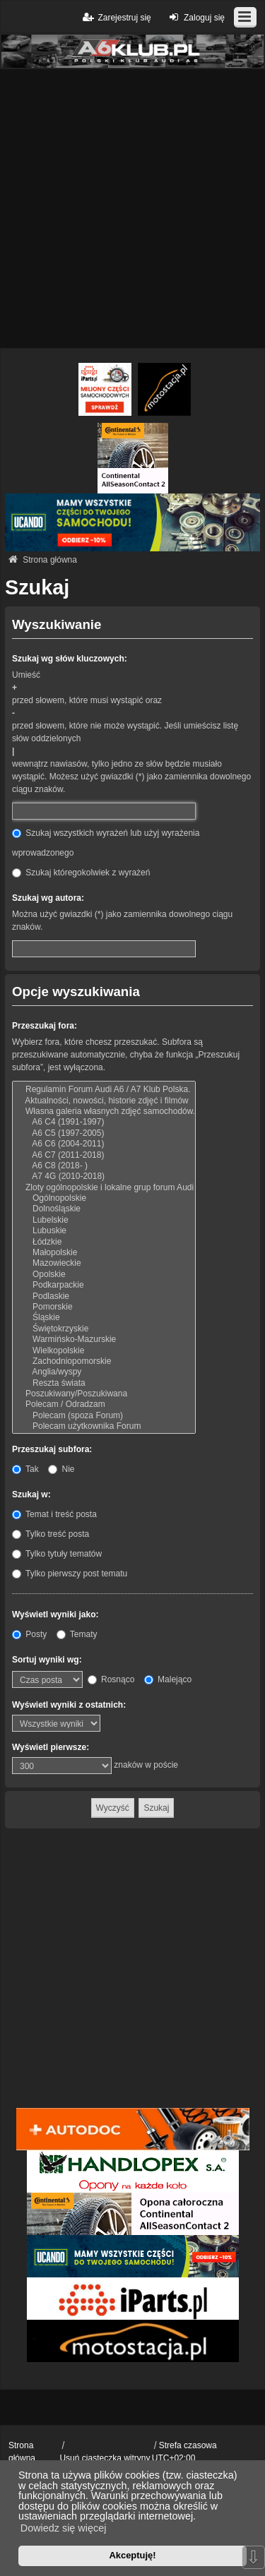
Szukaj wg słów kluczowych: (69, 659)
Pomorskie (104, 1307)
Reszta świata (104, 1383)
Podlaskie (104, 1296)
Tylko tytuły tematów (57, 1554)
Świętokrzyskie (104, 1329)
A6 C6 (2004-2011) (104, 1144)
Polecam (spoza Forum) (104, 1415)
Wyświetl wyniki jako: (55, 1614)
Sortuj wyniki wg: (47, 1660)
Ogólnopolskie (104, 1198)
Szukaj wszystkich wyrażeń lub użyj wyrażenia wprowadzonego (105, 843)
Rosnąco (111, 1679)
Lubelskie (104, 1220)
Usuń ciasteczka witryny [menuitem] (104, 2458)
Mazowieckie (104, 1263)
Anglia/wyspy (104, 1372)
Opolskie (104, 1274)
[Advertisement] (132, 208)
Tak (25, 1469)
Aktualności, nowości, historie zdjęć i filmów (104, 1101)
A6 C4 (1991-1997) (104, 1122)
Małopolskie (104, 1252)
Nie (61, 1469)
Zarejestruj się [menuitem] (115, 17)
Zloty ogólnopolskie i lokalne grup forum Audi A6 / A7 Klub (104, 1187)
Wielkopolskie (104, 1351)
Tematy (77, 1634)
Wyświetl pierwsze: (50, 1747)
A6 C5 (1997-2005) (104, 1133)
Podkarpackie (104, 1285)
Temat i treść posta (54, 1514)
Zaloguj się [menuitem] (195, 17)
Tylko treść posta (50, 1534)
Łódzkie (104, 1242)
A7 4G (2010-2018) (104, 1176)
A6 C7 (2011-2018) (104, 1155)
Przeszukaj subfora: (52, 1449)
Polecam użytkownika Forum (104, 1426)
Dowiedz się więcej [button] (63, 2528)
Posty (29, 1634)
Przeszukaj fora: (44, 1026)
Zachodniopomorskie (104, 1361)
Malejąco (168, 1679)
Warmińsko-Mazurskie (104, 1339)
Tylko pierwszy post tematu (69, 1573)
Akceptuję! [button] (132, 2555)
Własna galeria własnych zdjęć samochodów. (104, 1111)
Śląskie (104, 1317)
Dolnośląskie (104, 1209)
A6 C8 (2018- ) (104, 1166)
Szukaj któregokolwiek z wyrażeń (81, 872)
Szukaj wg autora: (48, 898)
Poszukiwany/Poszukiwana (104, 1394)
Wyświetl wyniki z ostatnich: (69, 1705)
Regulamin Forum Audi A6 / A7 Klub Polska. (104, 1089)
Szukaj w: (31, 1494)
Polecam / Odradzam (104, 1404)
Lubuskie (104, 1231)
